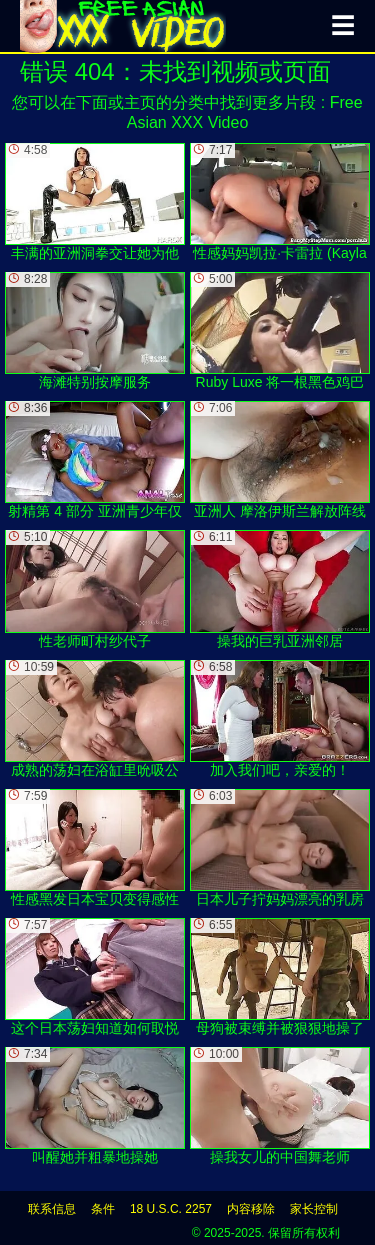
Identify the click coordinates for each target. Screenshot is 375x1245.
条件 (103, 1209)
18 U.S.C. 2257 (171, 1209)
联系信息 (52, 1209)
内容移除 (251, 1209)
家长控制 (314, 1209)
